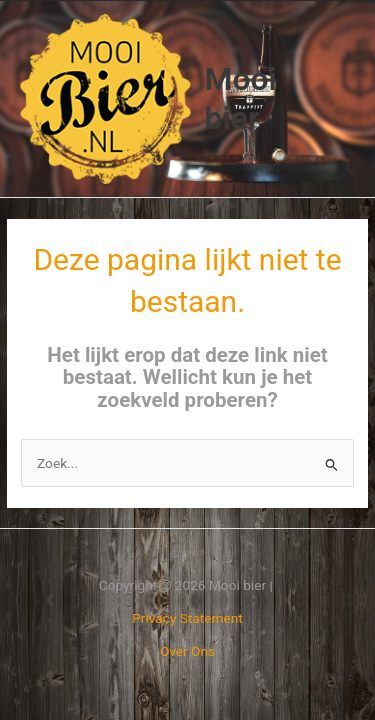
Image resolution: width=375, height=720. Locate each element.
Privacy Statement (187, 618)
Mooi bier (241, 98)
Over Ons (187, 651)
